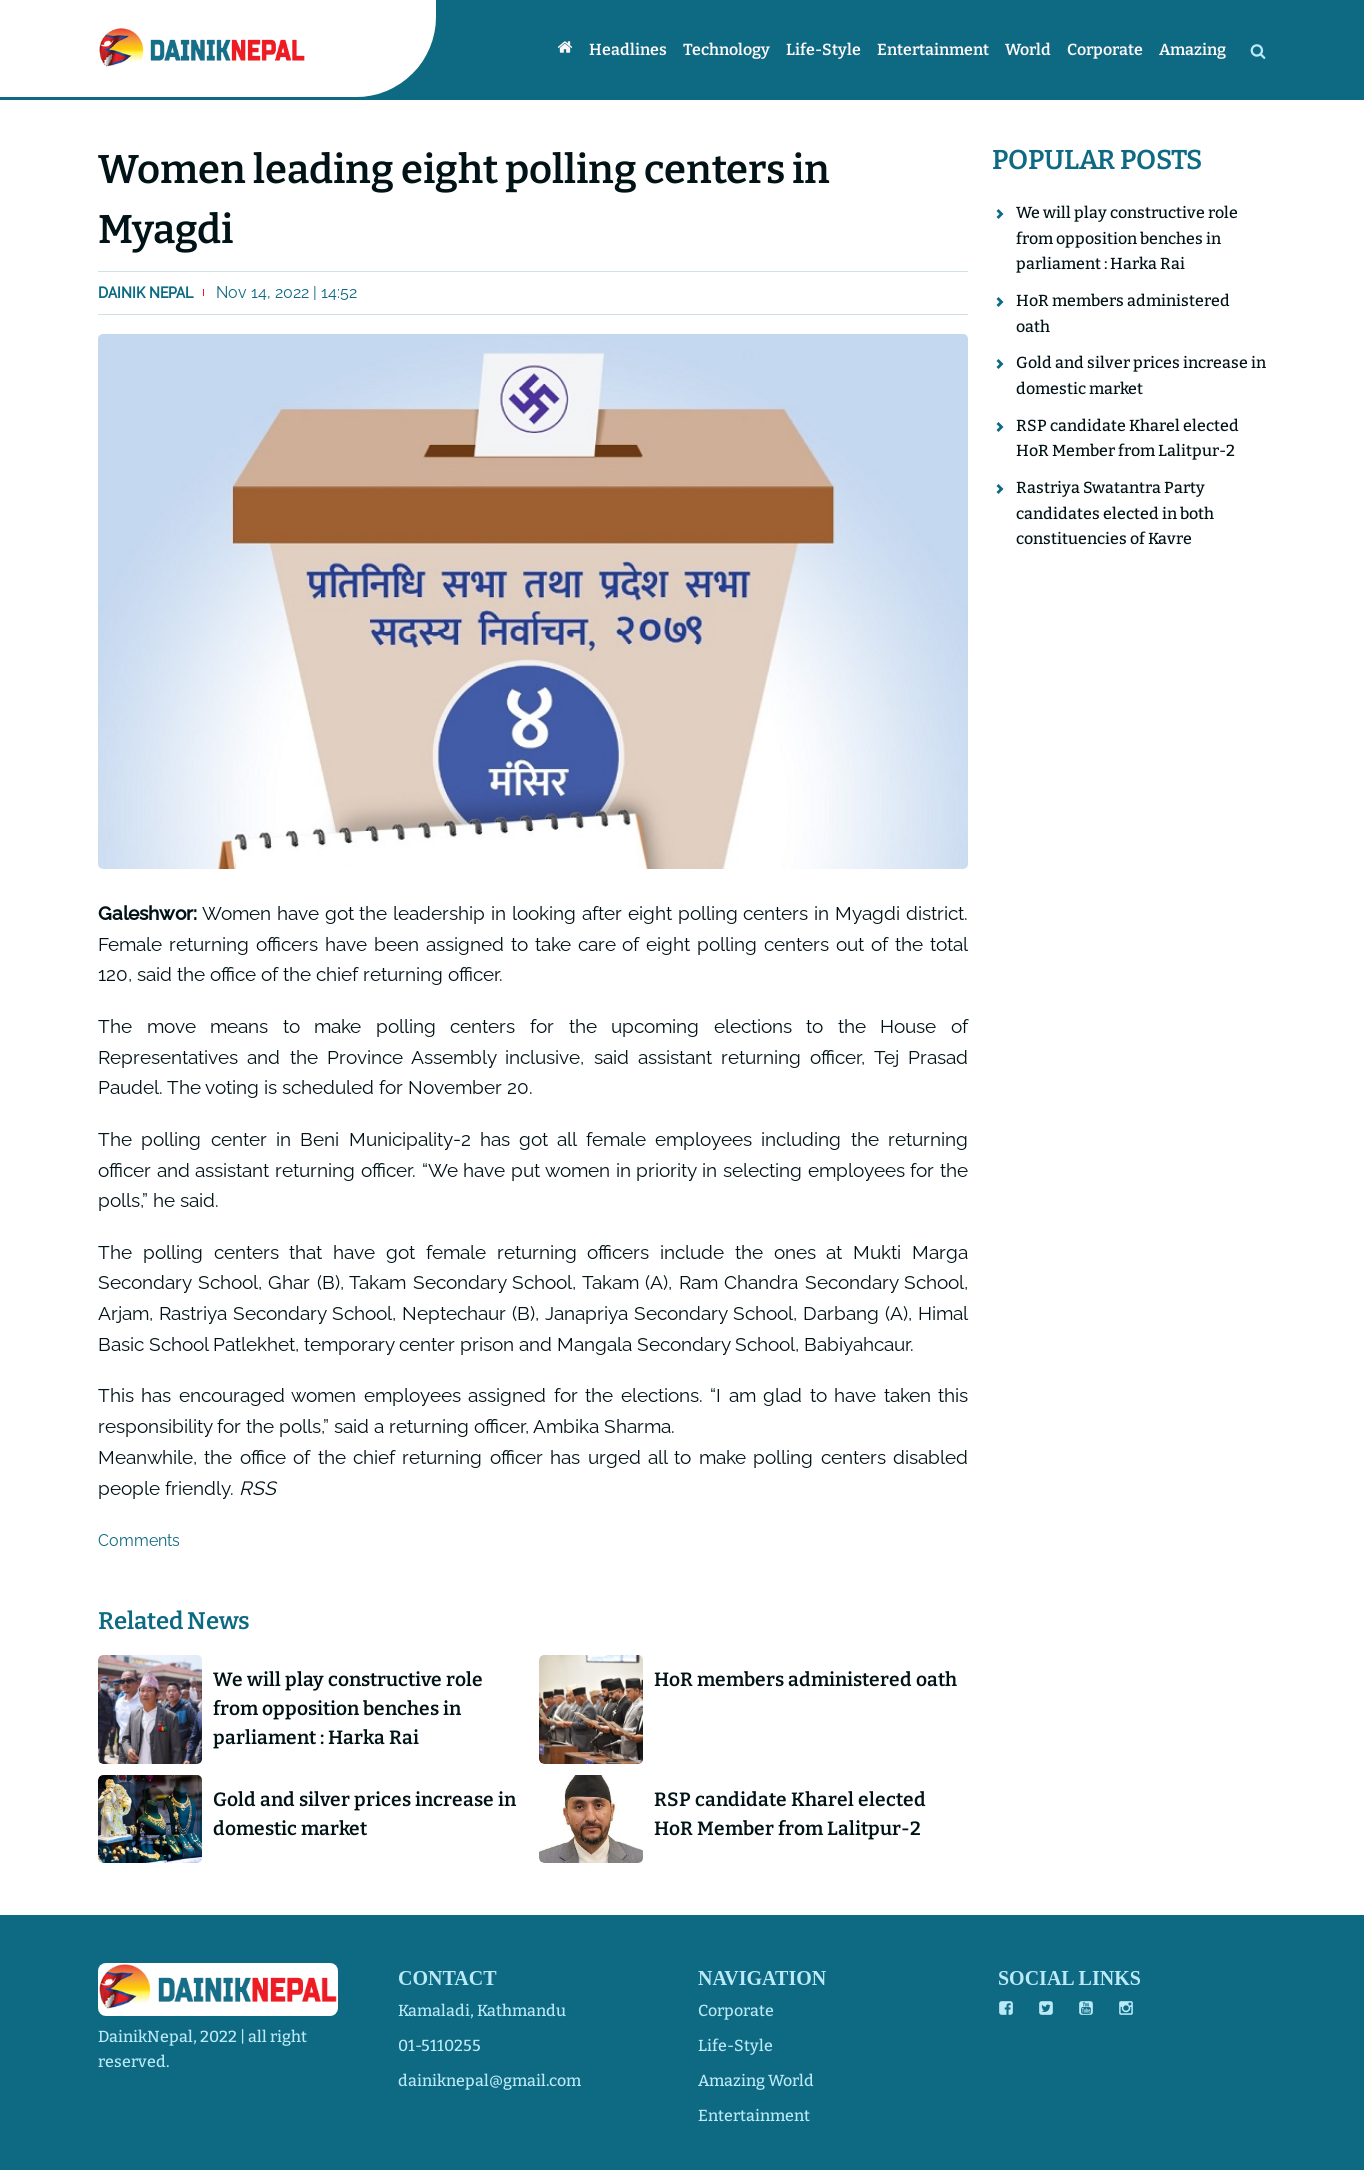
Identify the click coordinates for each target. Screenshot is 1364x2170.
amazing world (756, 2080)
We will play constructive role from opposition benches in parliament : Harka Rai (348, 1708)
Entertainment (933, 49)
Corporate (1105, 49)
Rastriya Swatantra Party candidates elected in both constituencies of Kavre (1115, 513)
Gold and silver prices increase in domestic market (364, 1814)
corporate (736, 2010)
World (1028, 49)
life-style (735, 2045)
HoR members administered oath (805, 1679)
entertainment (754, 2115)
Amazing (1192, 49)
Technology (726, 49)
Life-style (823, 49)
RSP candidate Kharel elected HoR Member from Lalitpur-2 (790, 1814)
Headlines (628, 49)
